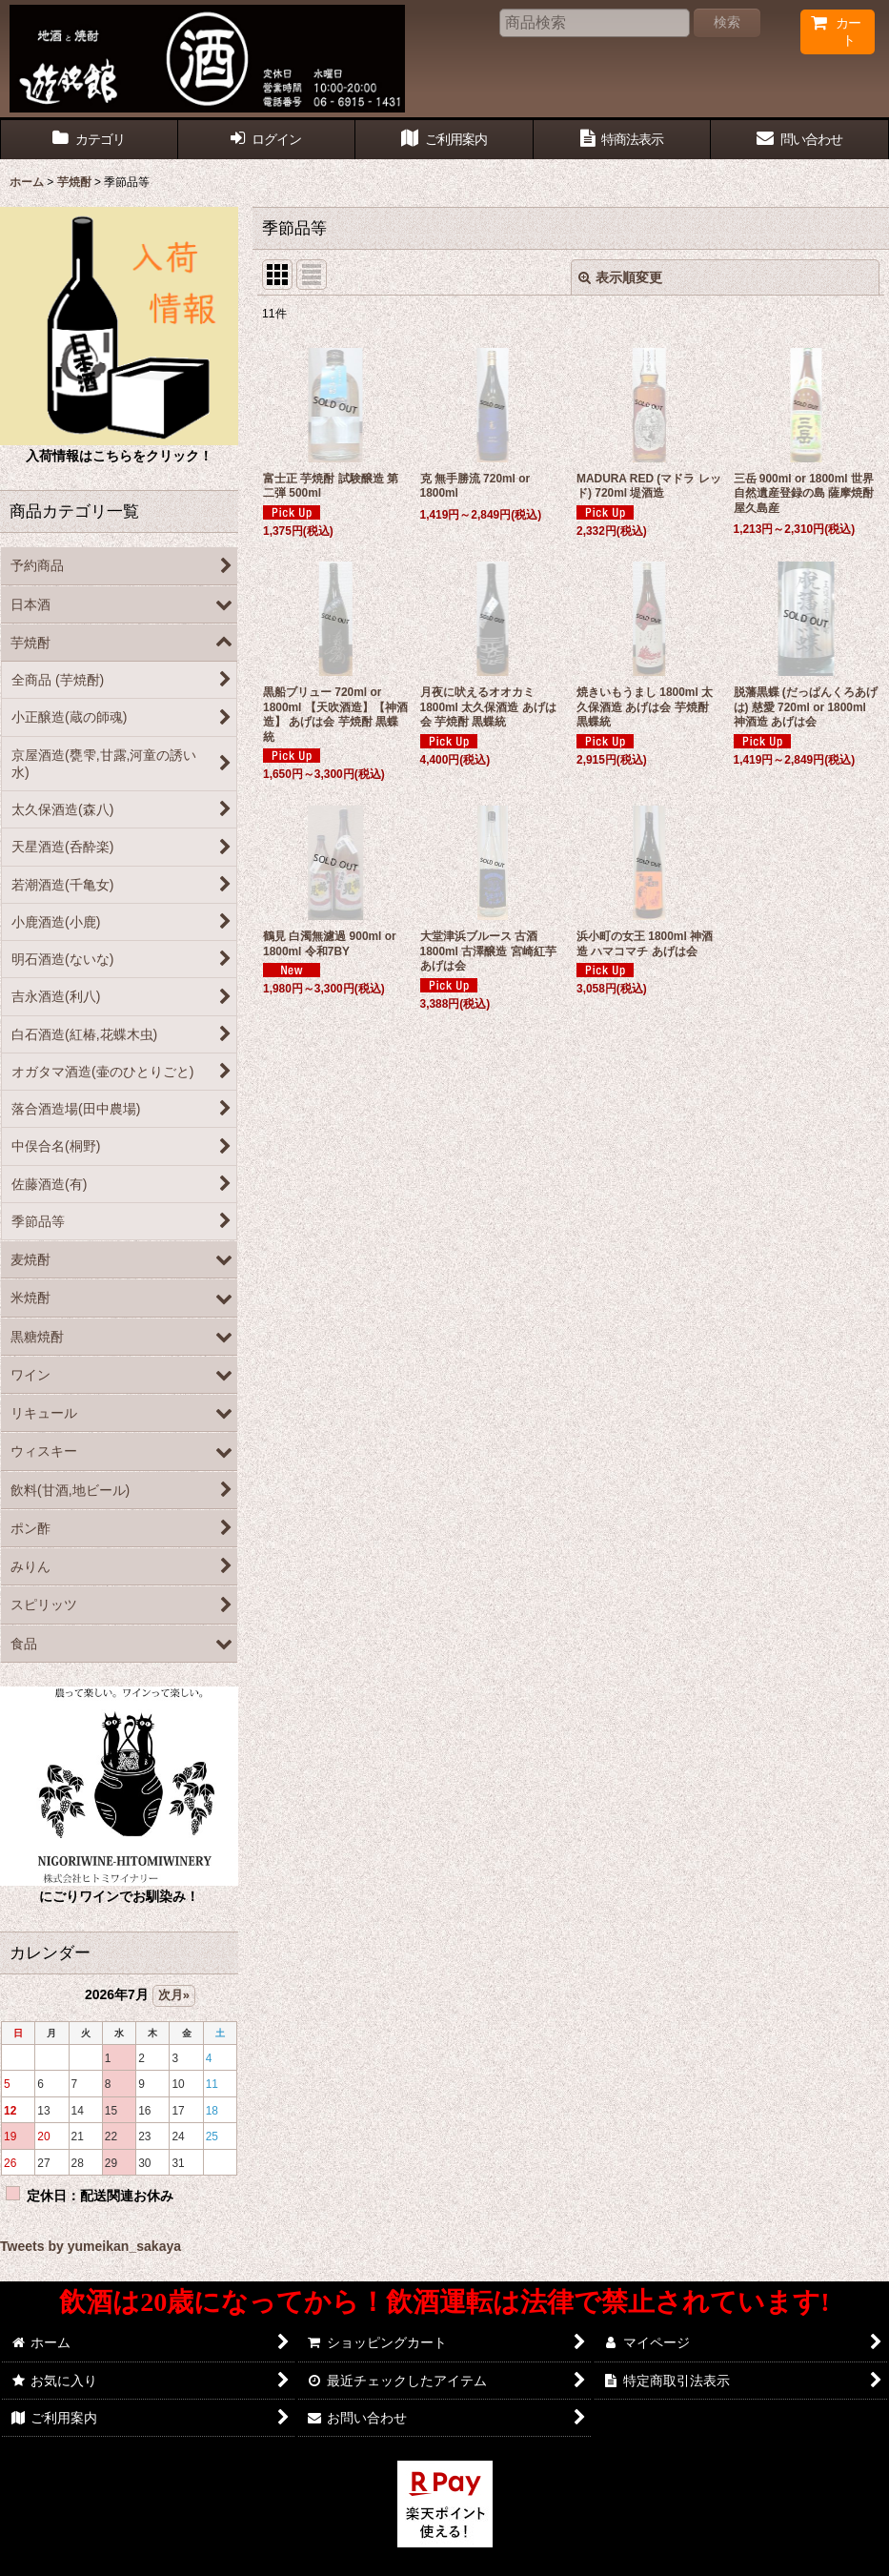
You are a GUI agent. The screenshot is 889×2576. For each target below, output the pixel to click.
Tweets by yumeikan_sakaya (90, 2246)
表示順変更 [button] (620, 277)
